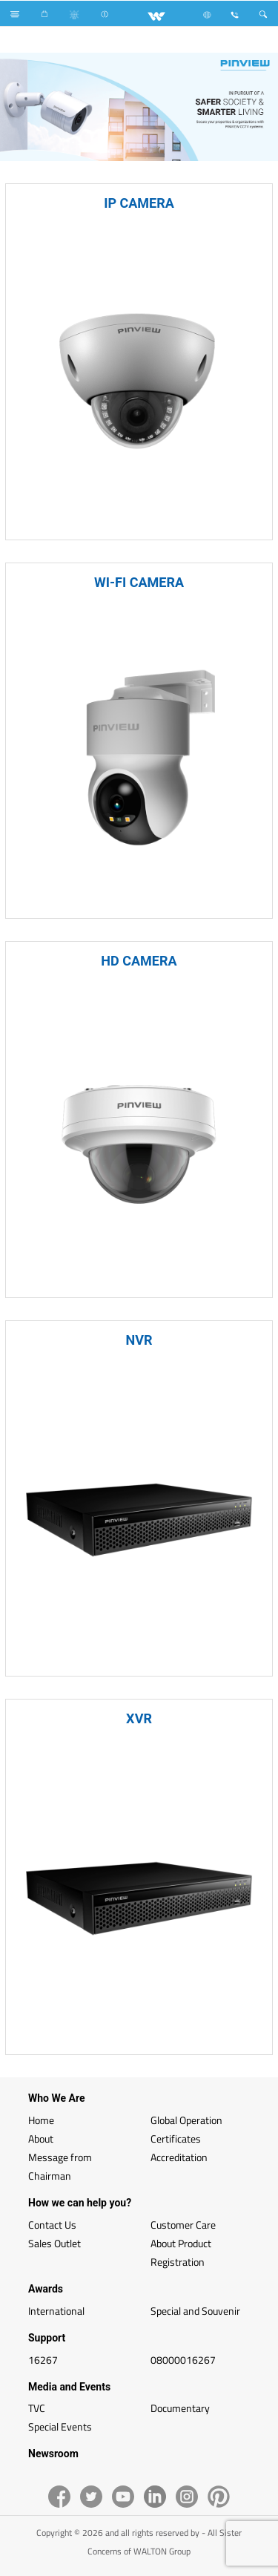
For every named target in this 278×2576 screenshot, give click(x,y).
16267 (43, 2359)
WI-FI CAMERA (139, 582)
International (56, 2310)
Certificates (175, 2138)
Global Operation (186, 2120)
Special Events (60, 2426)
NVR (139, 1340)
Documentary (180, 2408)
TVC (36, 2408)
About (40, 2138)
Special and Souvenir (195, 2310)
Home (41, 2120)
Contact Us (52, 2224)
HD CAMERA (138, 961)
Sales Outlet (54, 2243)
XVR (139, 1718)
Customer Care (183, 2224)
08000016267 (183, 2359)
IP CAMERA (139, 203)
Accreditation (179, 2157)
